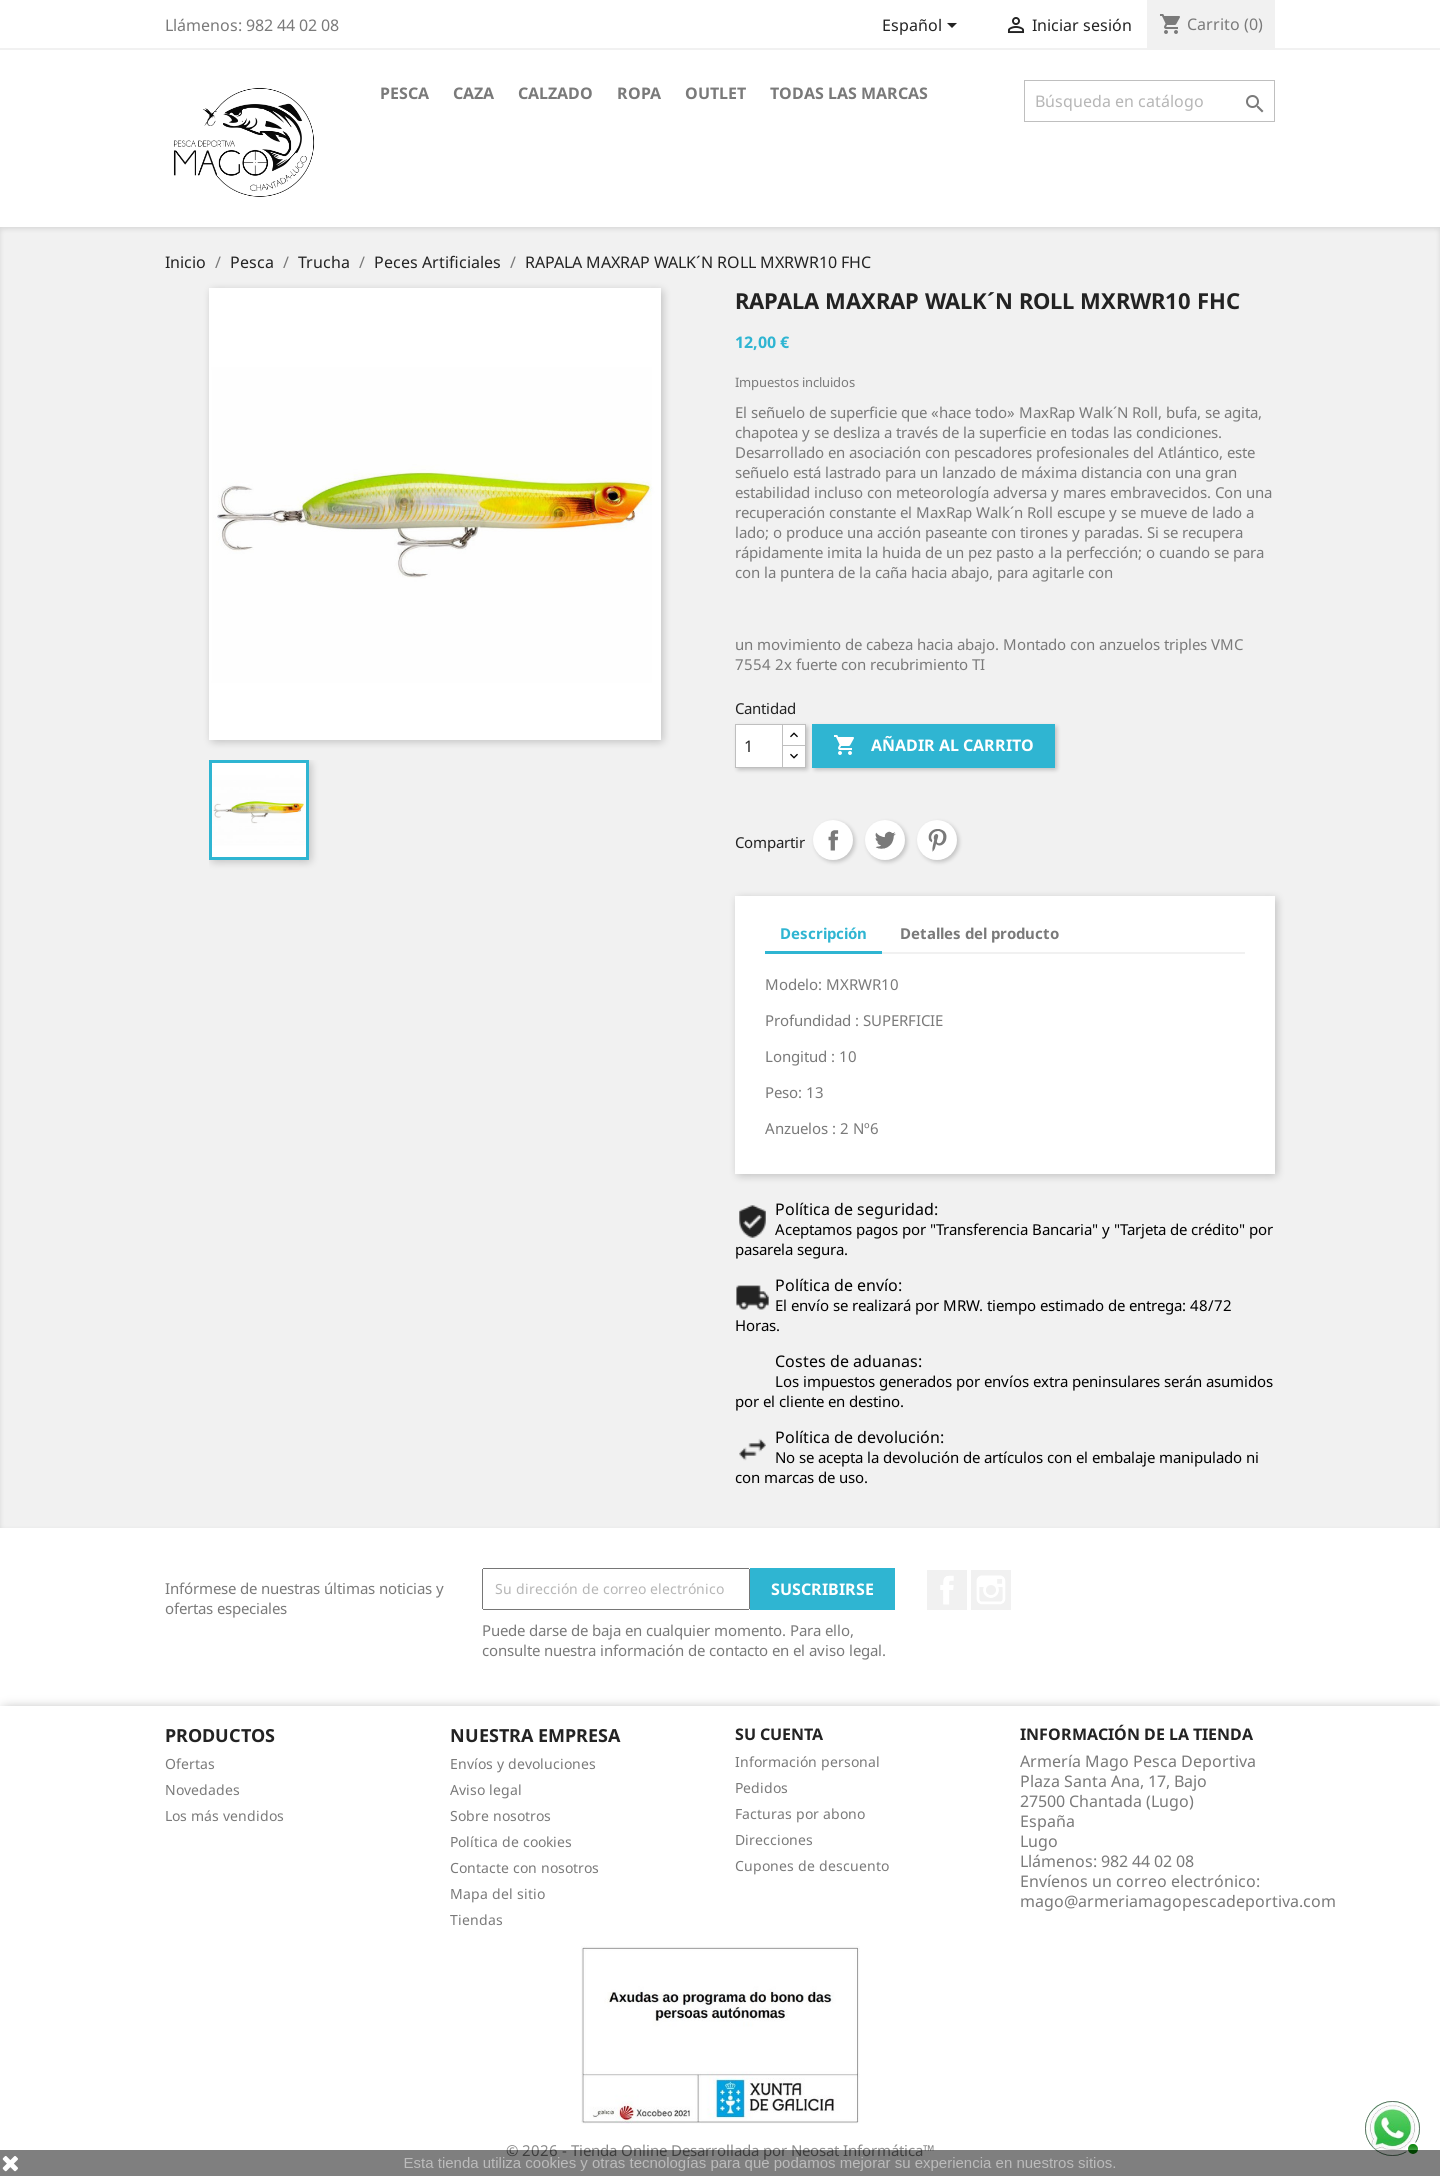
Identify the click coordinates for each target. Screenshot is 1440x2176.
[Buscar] (1149, 101)
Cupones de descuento (812, 1865)
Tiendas (476, 1919)
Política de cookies (511, 1841)
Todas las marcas (849, 93)
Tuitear (885, 840)
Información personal (807, 1761)
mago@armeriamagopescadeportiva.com (1178, 1901)
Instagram (991, 1590)
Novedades (202, 1789)
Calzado (555, 93)
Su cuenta (779, 1734)
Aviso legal (486, 1789)
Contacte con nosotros (524, 1867)
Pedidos (761, 1787)
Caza (473, 93)
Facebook (947, 1590)
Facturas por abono (800, 1813)
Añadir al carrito (933, 746)
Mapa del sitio (497, 1893)
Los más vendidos (224, 1815)
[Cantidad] (759, 746)
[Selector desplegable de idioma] (923, 27)
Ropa (639, 93)
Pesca (404, 93)
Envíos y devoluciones (523, 1763)
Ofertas (190, 1763)
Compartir (833, 840)
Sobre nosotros (500, 1815)
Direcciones (774, 1839)
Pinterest (937, 840)
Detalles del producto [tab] (979, 933)
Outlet (715, 93)
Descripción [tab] (823, 933)
